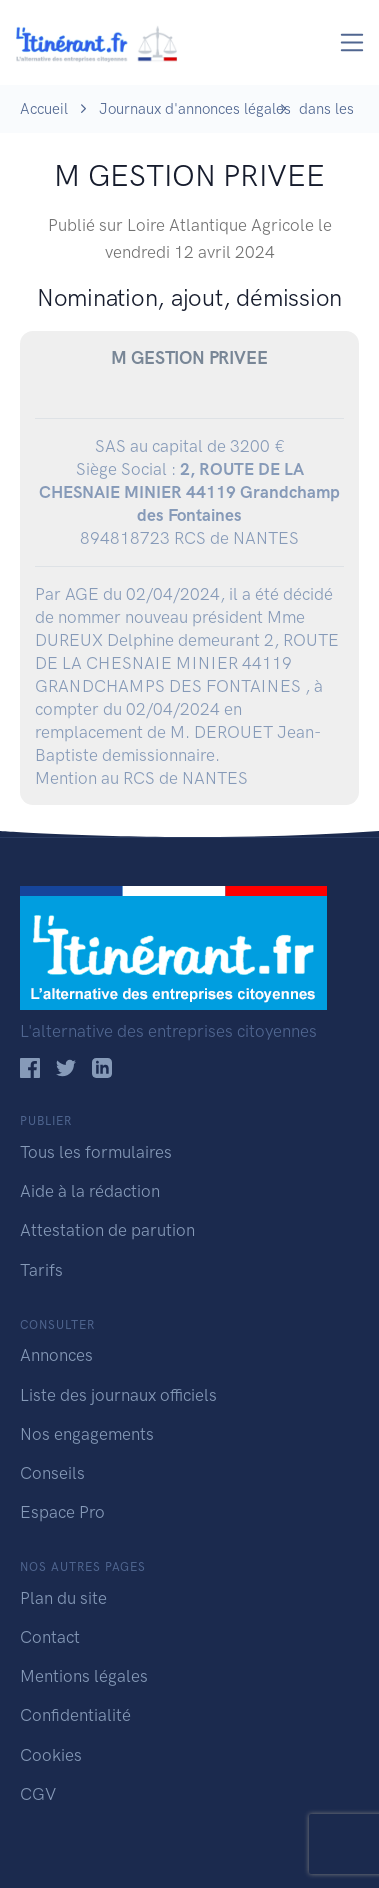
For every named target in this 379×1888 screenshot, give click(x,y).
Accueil (44, 109)
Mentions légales (84, 1676)
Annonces (56, 1355)
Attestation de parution (107, 1230)
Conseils (52, 1473)
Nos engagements (87, 1434)
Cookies (51, 1755)
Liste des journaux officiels (118, 1395)
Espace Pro (62, 1512)
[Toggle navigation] (352, 42)
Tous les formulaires (96, 1152)
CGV (38, 1794)
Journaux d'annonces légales (195, 109)
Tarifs (41, 1270)
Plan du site (63, 1598)
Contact (50, 1637)
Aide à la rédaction (90, 1191)
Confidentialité (75, 1715)
